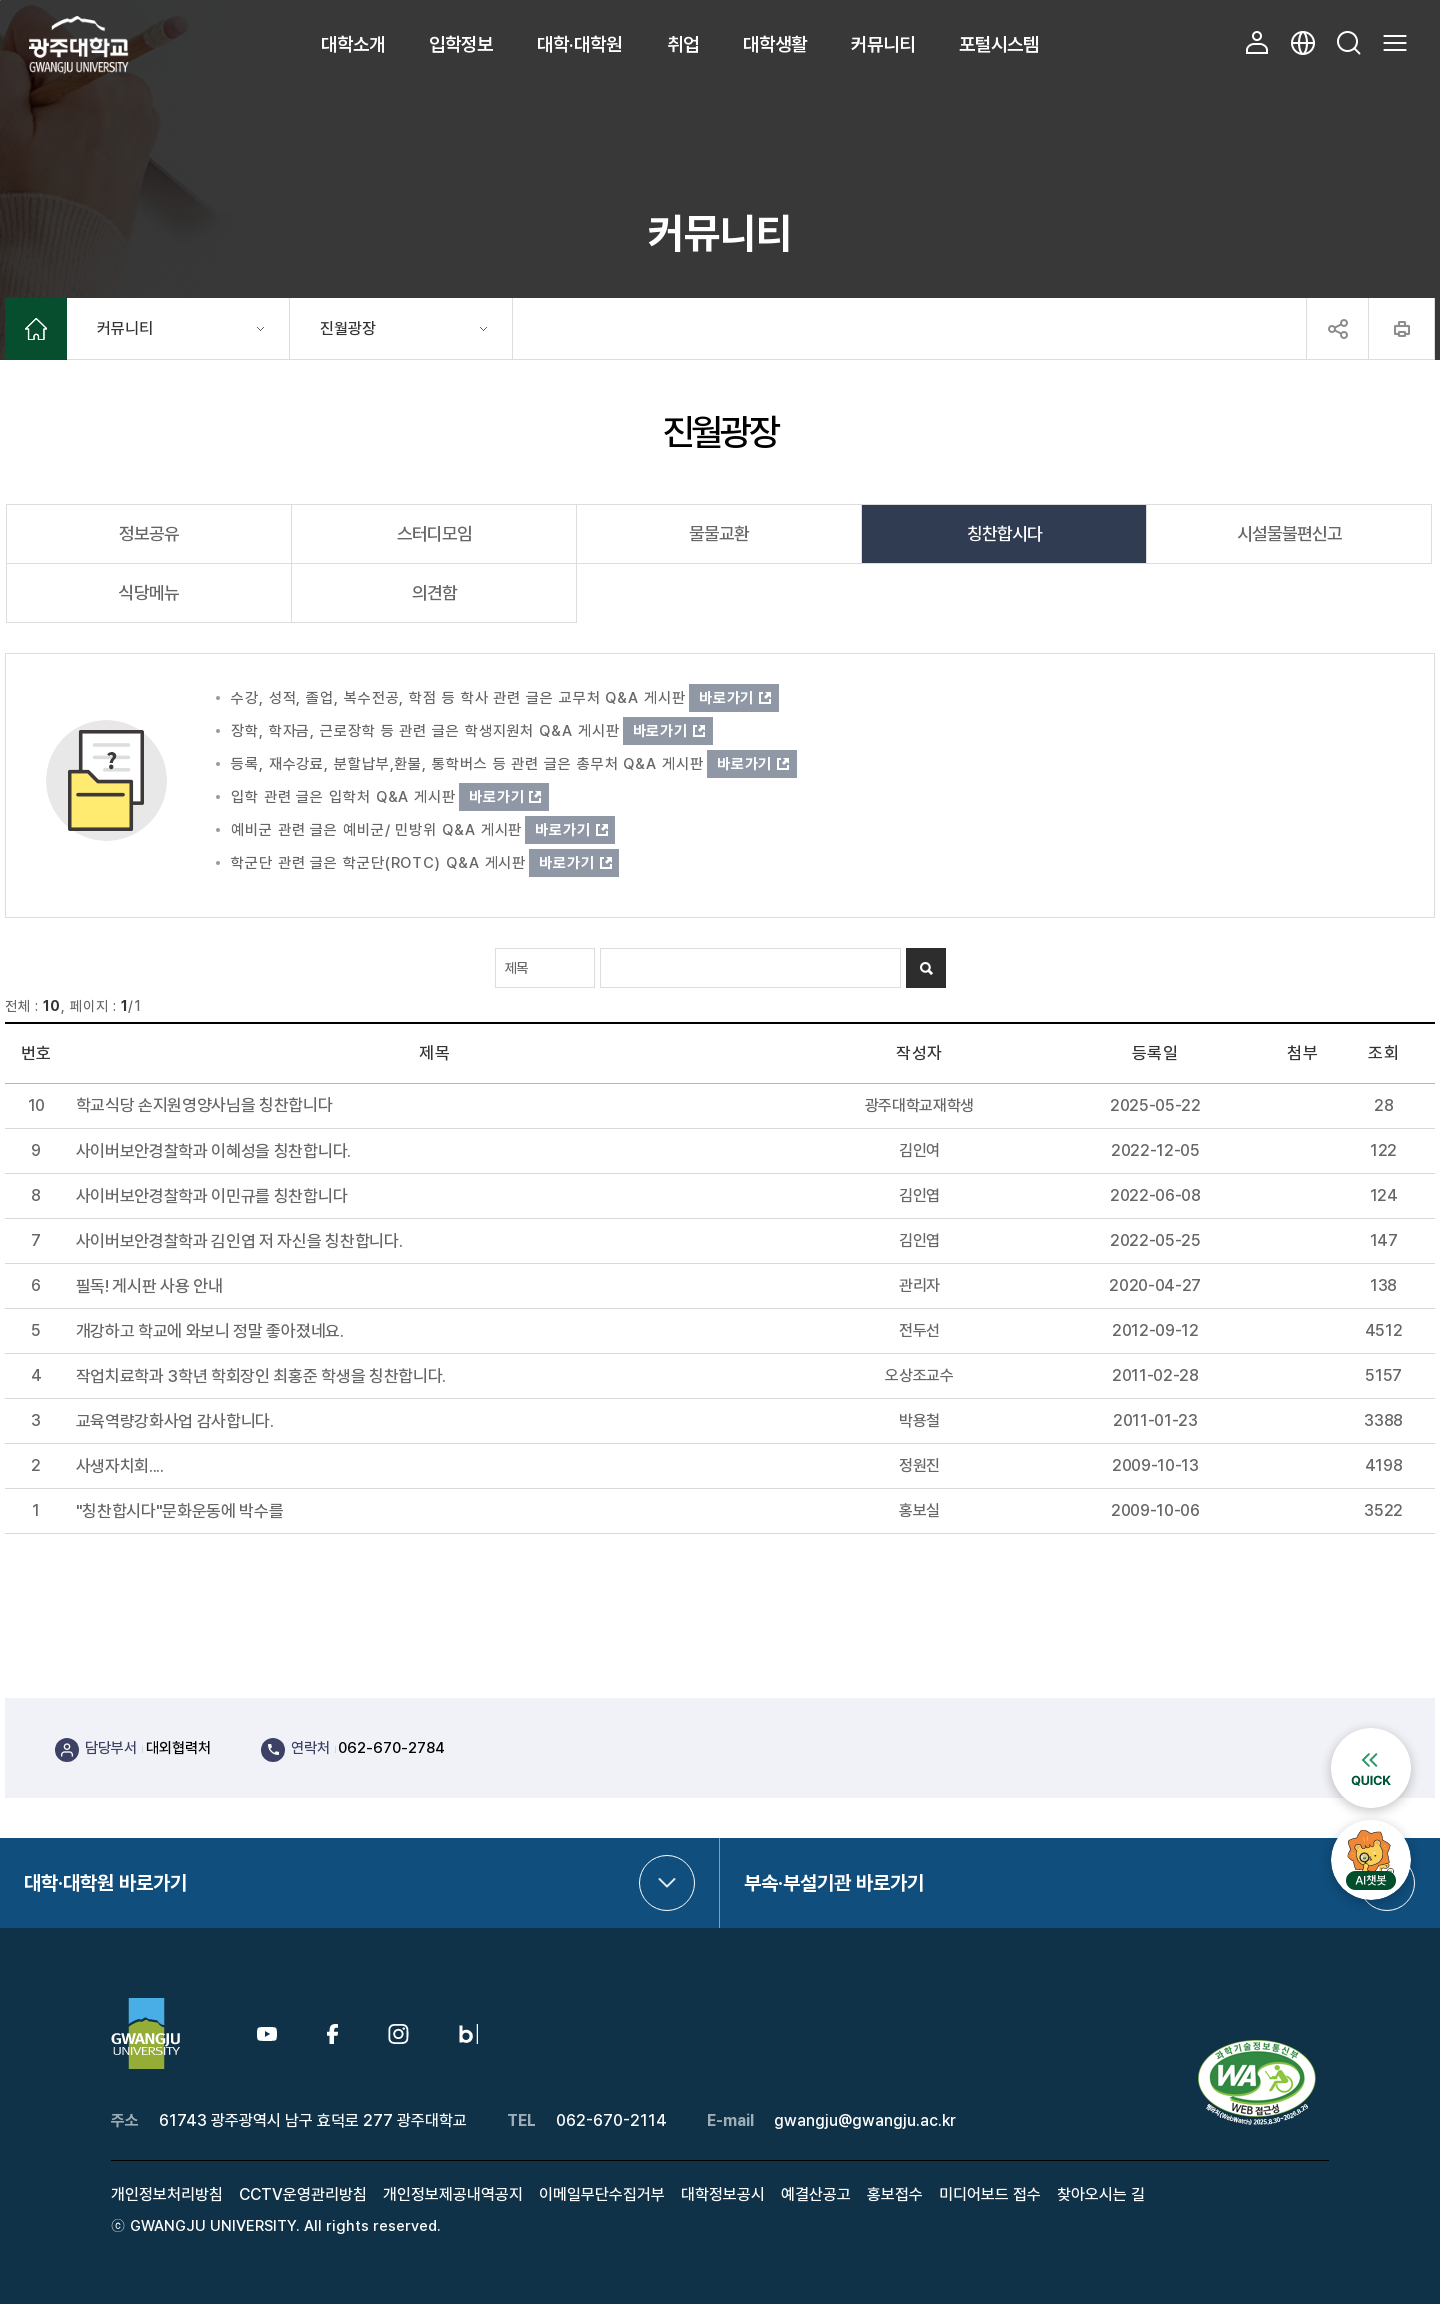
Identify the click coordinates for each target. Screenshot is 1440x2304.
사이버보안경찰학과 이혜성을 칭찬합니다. (213, 1151)
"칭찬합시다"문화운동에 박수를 (180, 1511)
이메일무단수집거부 (602, 2194)
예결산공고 (816, 2194)
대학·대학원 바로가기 (105, 1883)
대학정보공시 (723, 2194)
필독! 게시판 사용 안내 (149, 1286)
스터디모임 (434, 533)
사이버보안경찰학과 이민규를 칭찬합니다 (212, 1196)
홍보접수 (895, 2194)
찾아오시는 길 (1101, 2194)
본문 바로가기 (0, 0)
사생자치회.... (120, 1466)
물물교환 (719, 533)
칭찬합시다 (1004, 533)
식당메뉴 (149, 592)
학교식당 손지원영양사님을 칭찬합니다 (204, 1105)
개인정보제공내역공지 (453, 2194)
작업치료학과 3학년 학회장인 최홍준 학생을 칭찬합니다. (261, 1376)
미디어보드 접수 (990, 2194)
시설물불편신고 (1289, 533)
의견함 (434, 592)
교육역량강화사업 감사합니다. (175, 1421)
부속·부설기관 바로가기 (834, 1883)
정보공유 (149, 533)
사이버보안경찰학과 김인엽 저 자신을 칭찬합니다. (239, 1241)
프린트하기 (1401, 329)
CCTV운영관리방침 (303, 2194)
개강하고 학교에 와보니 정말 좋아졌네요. (210, 1331)
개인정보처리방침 (167, 2194)
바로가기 (727, 698)
